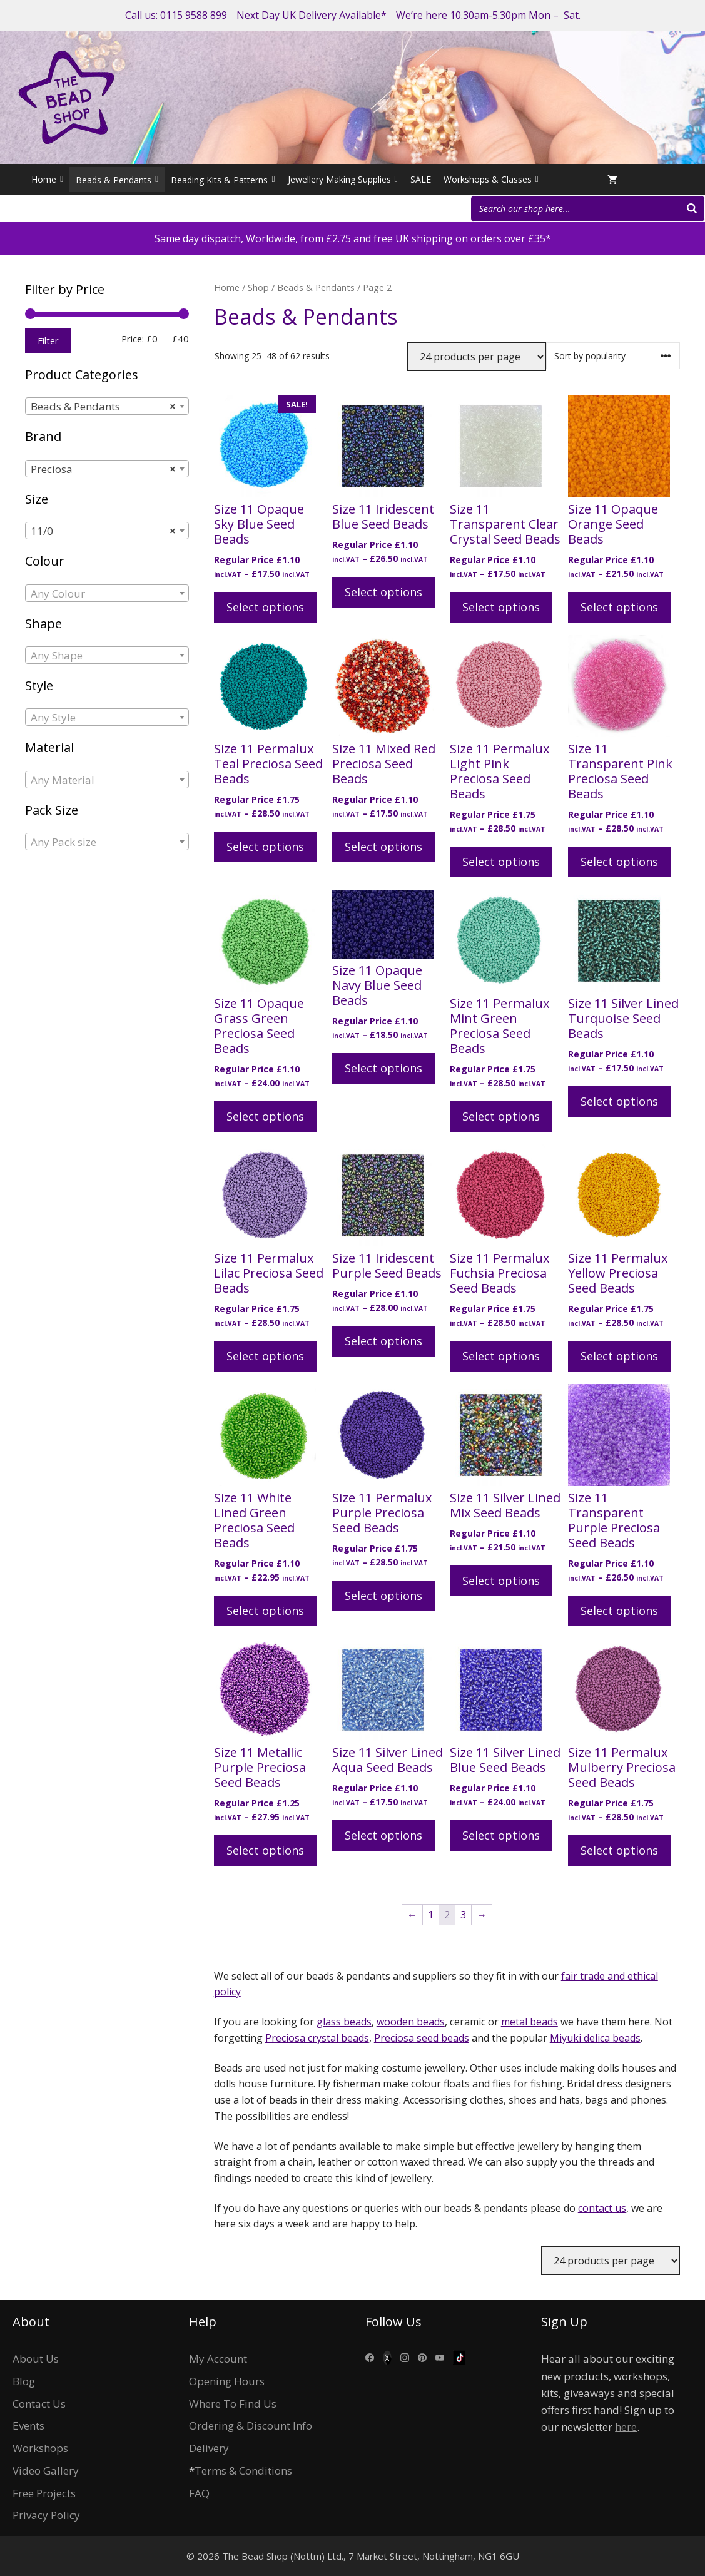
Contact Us (39, 2403)
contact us (602, 2208)
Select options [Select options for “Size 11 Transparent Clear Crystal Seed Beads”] (501, 606)
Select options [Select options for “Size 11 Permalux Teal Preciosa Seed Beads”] (265, 846)
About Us (36, 2358)
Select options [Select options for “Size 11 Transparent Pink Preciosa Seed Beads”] (619, 861)
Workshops (40, 2448)
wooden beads (411, 2022)
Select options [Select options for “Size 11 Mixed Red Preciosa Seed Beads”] (383, 846)
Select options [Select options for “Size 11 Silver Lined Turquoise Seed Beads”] (619, 1101)
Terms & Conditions (243, 2470)
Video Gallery (46, 2470)
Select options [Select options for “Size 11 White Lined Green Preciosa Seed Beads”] (265, 1610)
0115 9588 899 (193, 15)
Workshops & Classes (491, 179)
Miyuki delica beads (595, 2038)
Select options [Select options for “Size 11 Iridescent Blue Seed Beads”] (383, 591)
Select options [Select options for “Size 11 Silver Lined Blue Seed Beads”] (501, 1835)
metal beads (529, 2022)
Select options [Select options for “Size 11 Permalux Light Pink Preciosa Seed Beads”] (501, 861)
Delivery (209, 2448)
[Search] (691, 208)
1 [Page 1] (431, 1915)
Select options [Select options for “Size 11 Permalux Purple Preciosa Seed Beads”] (383, 1595)
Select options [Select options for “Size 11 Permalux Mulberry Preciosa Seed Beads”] (619, 1850)
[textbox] (107, 594)
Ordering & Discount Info (250, 2425)
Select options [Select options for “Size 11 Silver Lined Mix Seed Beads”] (501, 1580)
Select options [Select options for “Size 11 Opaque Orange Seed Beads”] (619, 606)
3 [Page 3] (463, 1915)
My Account (218, 2358)
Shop (258, 287)
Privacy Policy (46, 2515)
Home (47, 179)
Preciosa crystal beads (317, 2038)
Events (28, 2425)
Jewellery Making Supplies (343, 179)
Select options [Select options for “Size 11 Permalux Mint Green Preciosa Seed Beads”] (501, 1116)
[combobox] (107, 406)
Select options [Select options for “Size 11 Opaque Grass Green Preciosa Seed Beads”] (265, 1116)
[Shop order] (613, 355)
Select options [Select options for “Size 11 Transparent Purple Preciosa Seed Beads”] (619, 1610)
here (626, 2427)
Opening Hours (227, 2381)
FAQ (199, 2493)
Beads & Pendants (316, 287)
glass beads (344, 2022)
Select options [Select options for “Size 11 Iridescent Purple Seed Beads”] (383, 1340)
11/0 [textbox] (103, 531)
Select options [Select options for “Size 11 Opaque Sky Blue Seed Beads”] (265, 606)
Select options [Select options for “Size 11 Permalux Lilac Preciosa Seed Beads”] (265, 1355)
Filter (48, 340)
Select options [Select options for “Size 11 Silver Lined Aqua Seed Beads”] (383, 1835)
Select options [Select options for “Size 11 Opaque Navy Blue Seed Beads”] (383, 1068)
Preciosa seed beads (421, 2038)
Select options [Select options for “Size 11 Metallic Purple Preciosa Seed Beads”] (265, 1850)
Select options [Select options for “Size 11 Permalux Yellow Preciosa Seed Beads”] (619, 1355)
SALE (420, 179)
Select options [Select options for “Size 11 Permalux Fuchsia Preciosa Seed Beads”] (501, 1355)
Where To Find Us (232, 2403)
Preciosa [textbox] (103, 469)
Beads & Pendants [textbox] (103, 406)
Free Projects (44, 2493)
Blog (24, 2381)
